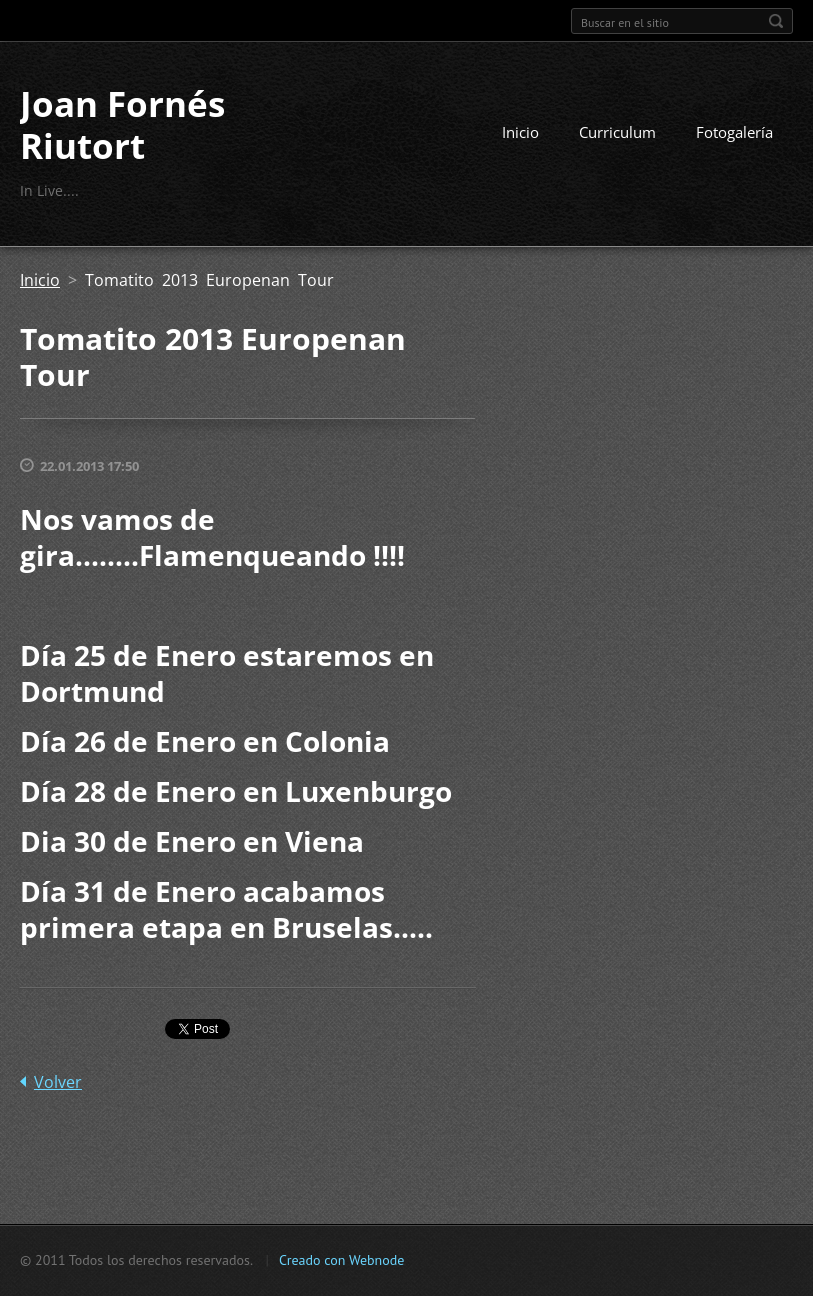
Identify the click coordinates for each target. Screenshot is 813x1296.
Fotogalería (734, 132)
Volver (58, 1082)
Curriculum (617, 132)
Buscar (776, 21)
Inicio (520, 132)
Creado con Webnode (341, 1260)
